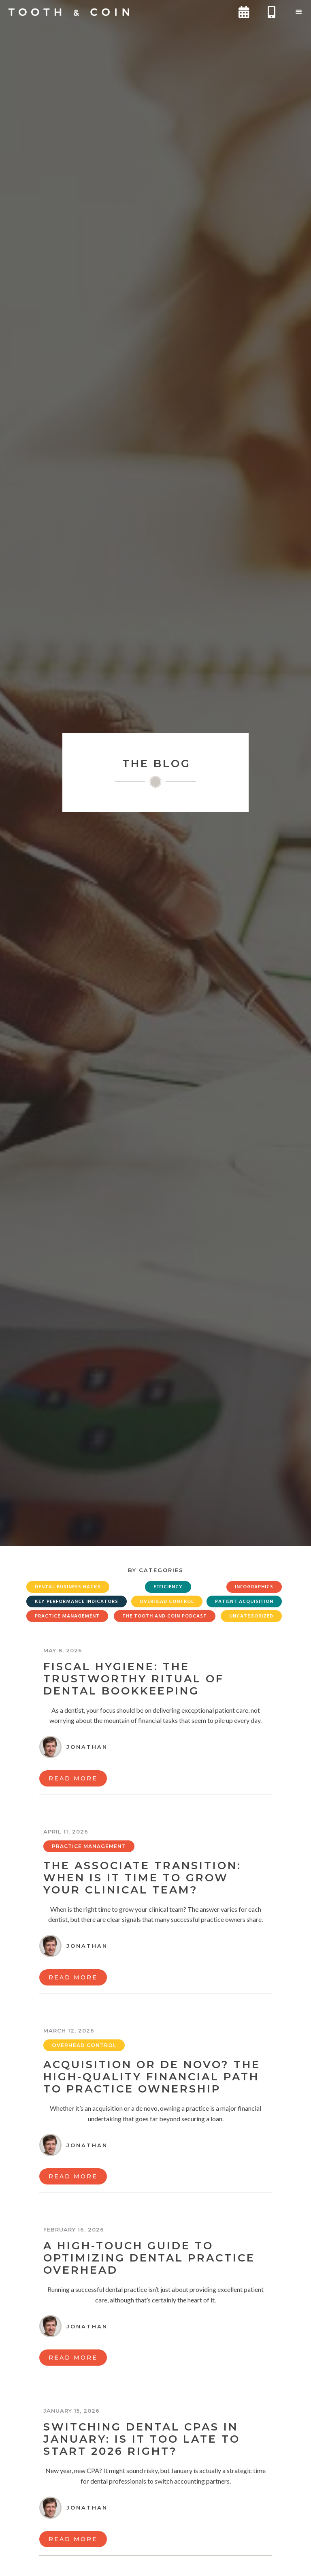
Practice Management (67, 1616)
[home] (69, 12)
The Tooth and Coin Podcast (164, 1616)
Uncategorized (251, 1616)
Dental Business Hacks (68, 1587)
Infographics (254, 1587)
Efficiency (168, 1587)
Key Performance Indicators (76, 1602)
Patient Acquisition (244, 1602)
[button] (299, 12)
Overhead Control (167, 1602)
